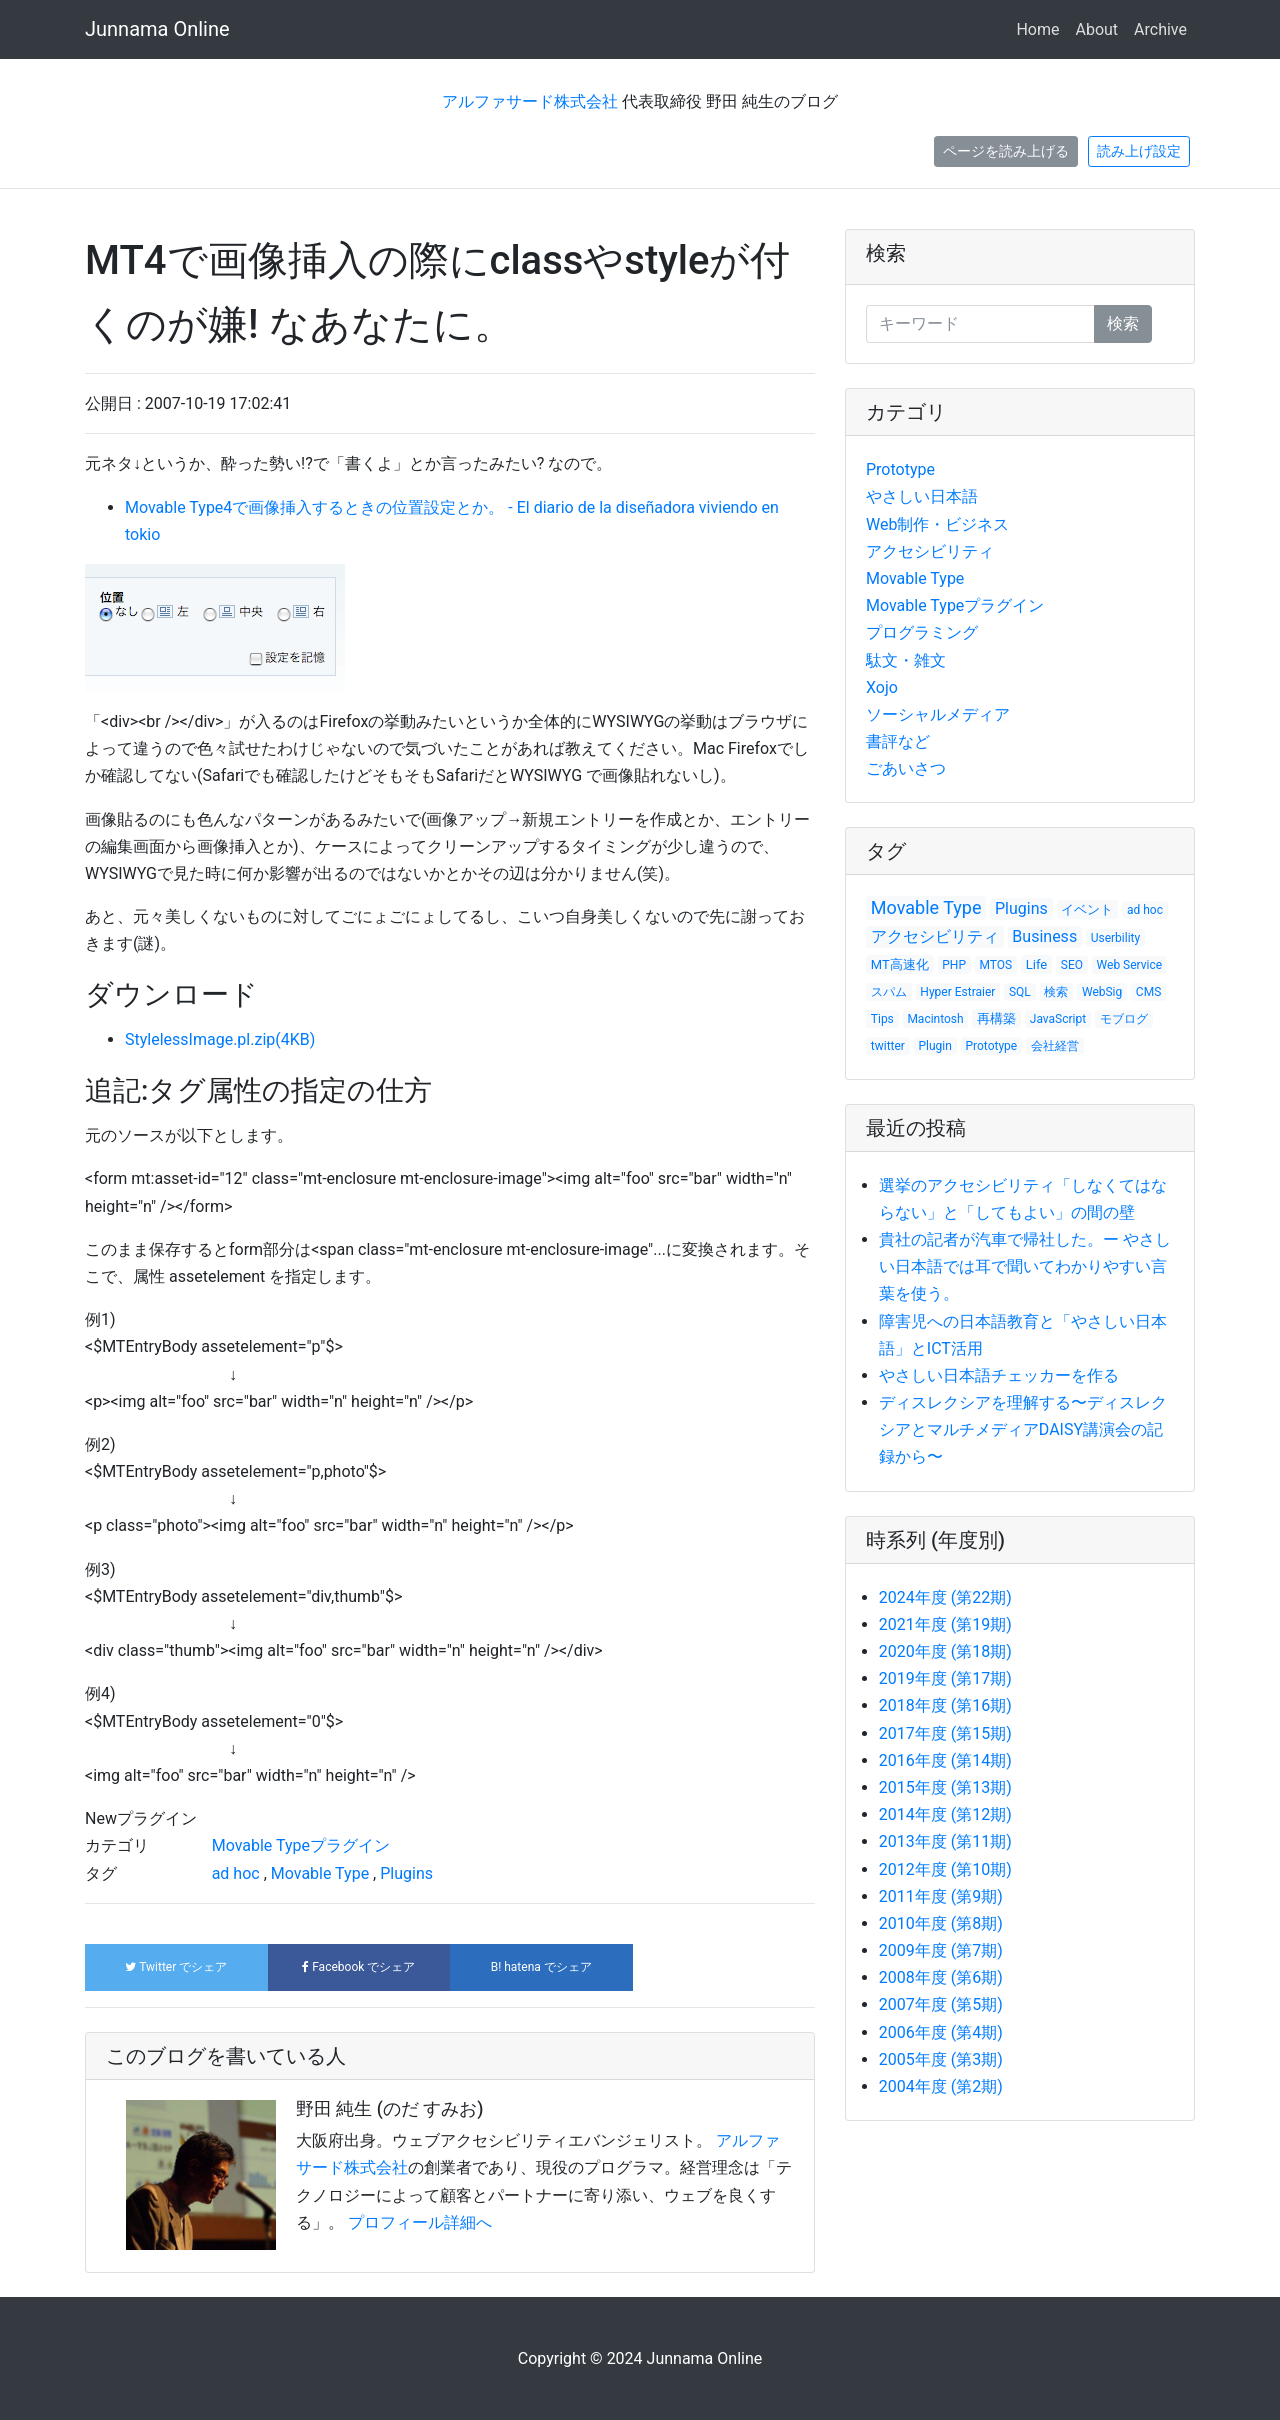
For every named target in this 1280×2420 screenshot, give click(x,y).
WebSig (1102, 992)
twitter (888, 1046)
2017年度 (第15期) (945, 1733)
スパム (889, 992)
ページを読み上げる (1006, 151)
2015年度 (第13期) (945, 1787)
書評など (898, 741)
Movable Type (320, 1873)
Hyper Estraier (957, 992)
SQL (1020, 992)
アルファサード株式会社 (530, 101)
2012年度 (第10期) (945, 1869)
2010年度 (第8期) (941, 1923)
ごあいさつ (906, 768)
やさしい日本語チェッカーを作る (999, 1375)
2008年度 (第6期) (941, 1977)
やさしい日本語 (922, 496)
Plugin (935, 1046)
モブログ (1124, 1019)
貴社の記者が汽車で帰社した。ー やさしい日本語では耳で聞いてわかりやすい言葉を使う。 (1025, 1266)
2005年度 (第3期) (941, 2059)
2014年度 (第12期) (945, 1814)
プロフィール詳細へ (420, 2222)
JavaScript (1058, 1019)
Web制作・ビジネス (937, 524)
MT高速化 (900, 964)
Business (1044, 936)
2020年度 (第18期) (945, 1651)
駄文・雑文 (906, 660)
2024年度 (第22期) (945, 1597)
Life (1036, 964)
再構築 (996, 1018)
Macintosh (935, 1019)
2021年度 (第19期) (945, 1624)
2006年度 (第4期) (941, 2032)
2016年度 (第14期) (945, 1760)
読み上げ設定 (1139, 151)
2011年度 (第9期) (941, 1896)
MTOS (996, 965)
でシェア (176, 1967)
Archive (1160, 29)
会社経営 (1055, 1046)
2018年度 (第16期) (945, 1705)
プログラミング (922, 632)
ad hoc (236, 1873)
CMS (1148, 992)
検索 (886, 253)
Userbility (1116, 938)
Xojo (882, 687)
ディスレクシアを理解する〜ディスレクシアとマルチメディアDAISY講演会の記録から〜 (1023, 1429)
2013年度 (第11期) (945, 1841)
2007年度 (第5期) (941, 2004)
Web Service (1130, 965)
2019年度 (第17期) (945, 1678)
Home (1037, 29)
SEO (1072, 965)
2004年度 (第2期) (941, 2086)
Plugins (406, 1873)
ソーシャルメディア (938, 714)
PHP (954, 965)
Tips (882, 1019)
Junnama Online (157, 29)
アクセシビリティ (930, 551)
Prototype (900, 469)
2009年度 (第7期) (941, 1950)
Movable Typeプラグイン (301, 1845)
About (1096, 29)
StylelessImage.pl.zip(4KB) (220, 1039)
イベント (1087, 909)
